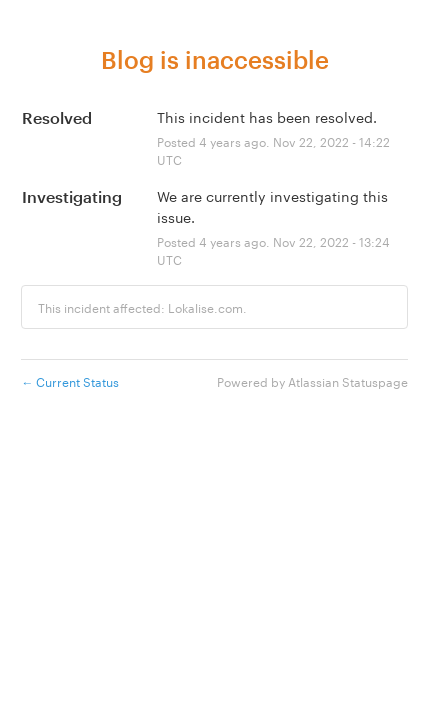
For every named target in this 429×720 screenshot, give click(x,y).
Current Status (70, 380)
